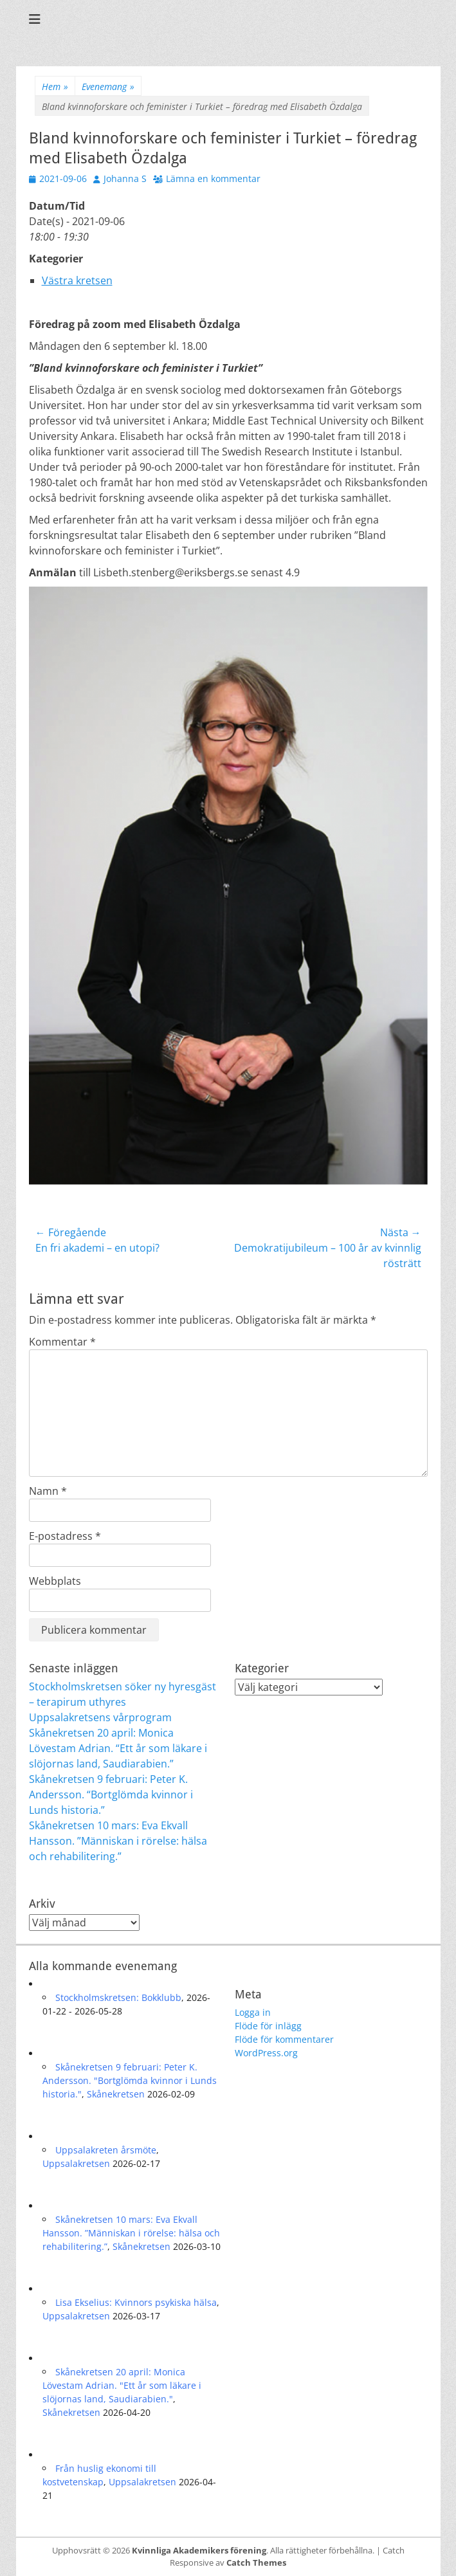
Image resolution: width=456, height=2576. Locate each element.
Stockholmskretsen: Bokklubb (118, 1997)
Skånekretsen (116, 2094)
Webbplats (55, 1581)
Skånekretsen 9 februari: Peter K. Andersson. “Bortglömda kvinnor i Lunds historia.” (111, 1794)
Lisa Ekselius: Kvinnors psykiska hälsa (136, 2302)
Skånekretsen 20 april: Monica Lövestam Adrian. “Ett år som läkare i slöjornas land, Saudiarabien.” (118, 1748)
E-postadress (65, 1536)
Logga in (253, 2012)
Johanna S (125, 178)
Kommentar (62, 1342)
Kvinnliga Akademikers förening (199, 2550)
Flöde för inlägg (268, 2026)
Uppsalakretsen (76, 2163)
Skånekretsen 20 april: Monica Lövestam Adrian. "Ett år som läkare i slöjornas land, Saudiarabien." (121, 2385)
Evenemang (108, 86)
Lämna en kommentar (213, 178)
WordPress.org (266, 2053)
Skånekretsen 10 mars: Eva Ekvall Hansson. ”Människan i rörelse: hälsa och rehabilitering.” (118, 1840)
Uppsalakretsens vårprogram (100, 1717)
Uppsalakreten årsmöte (105, 2150)
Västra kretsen (77, 280)
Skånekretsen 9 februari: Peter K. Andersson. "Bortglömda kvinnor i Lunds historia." (129, 2080)
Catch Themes (256, 2562)
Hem (55, 86)
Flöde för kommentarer (284, 2039)
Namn (48, 1491)
